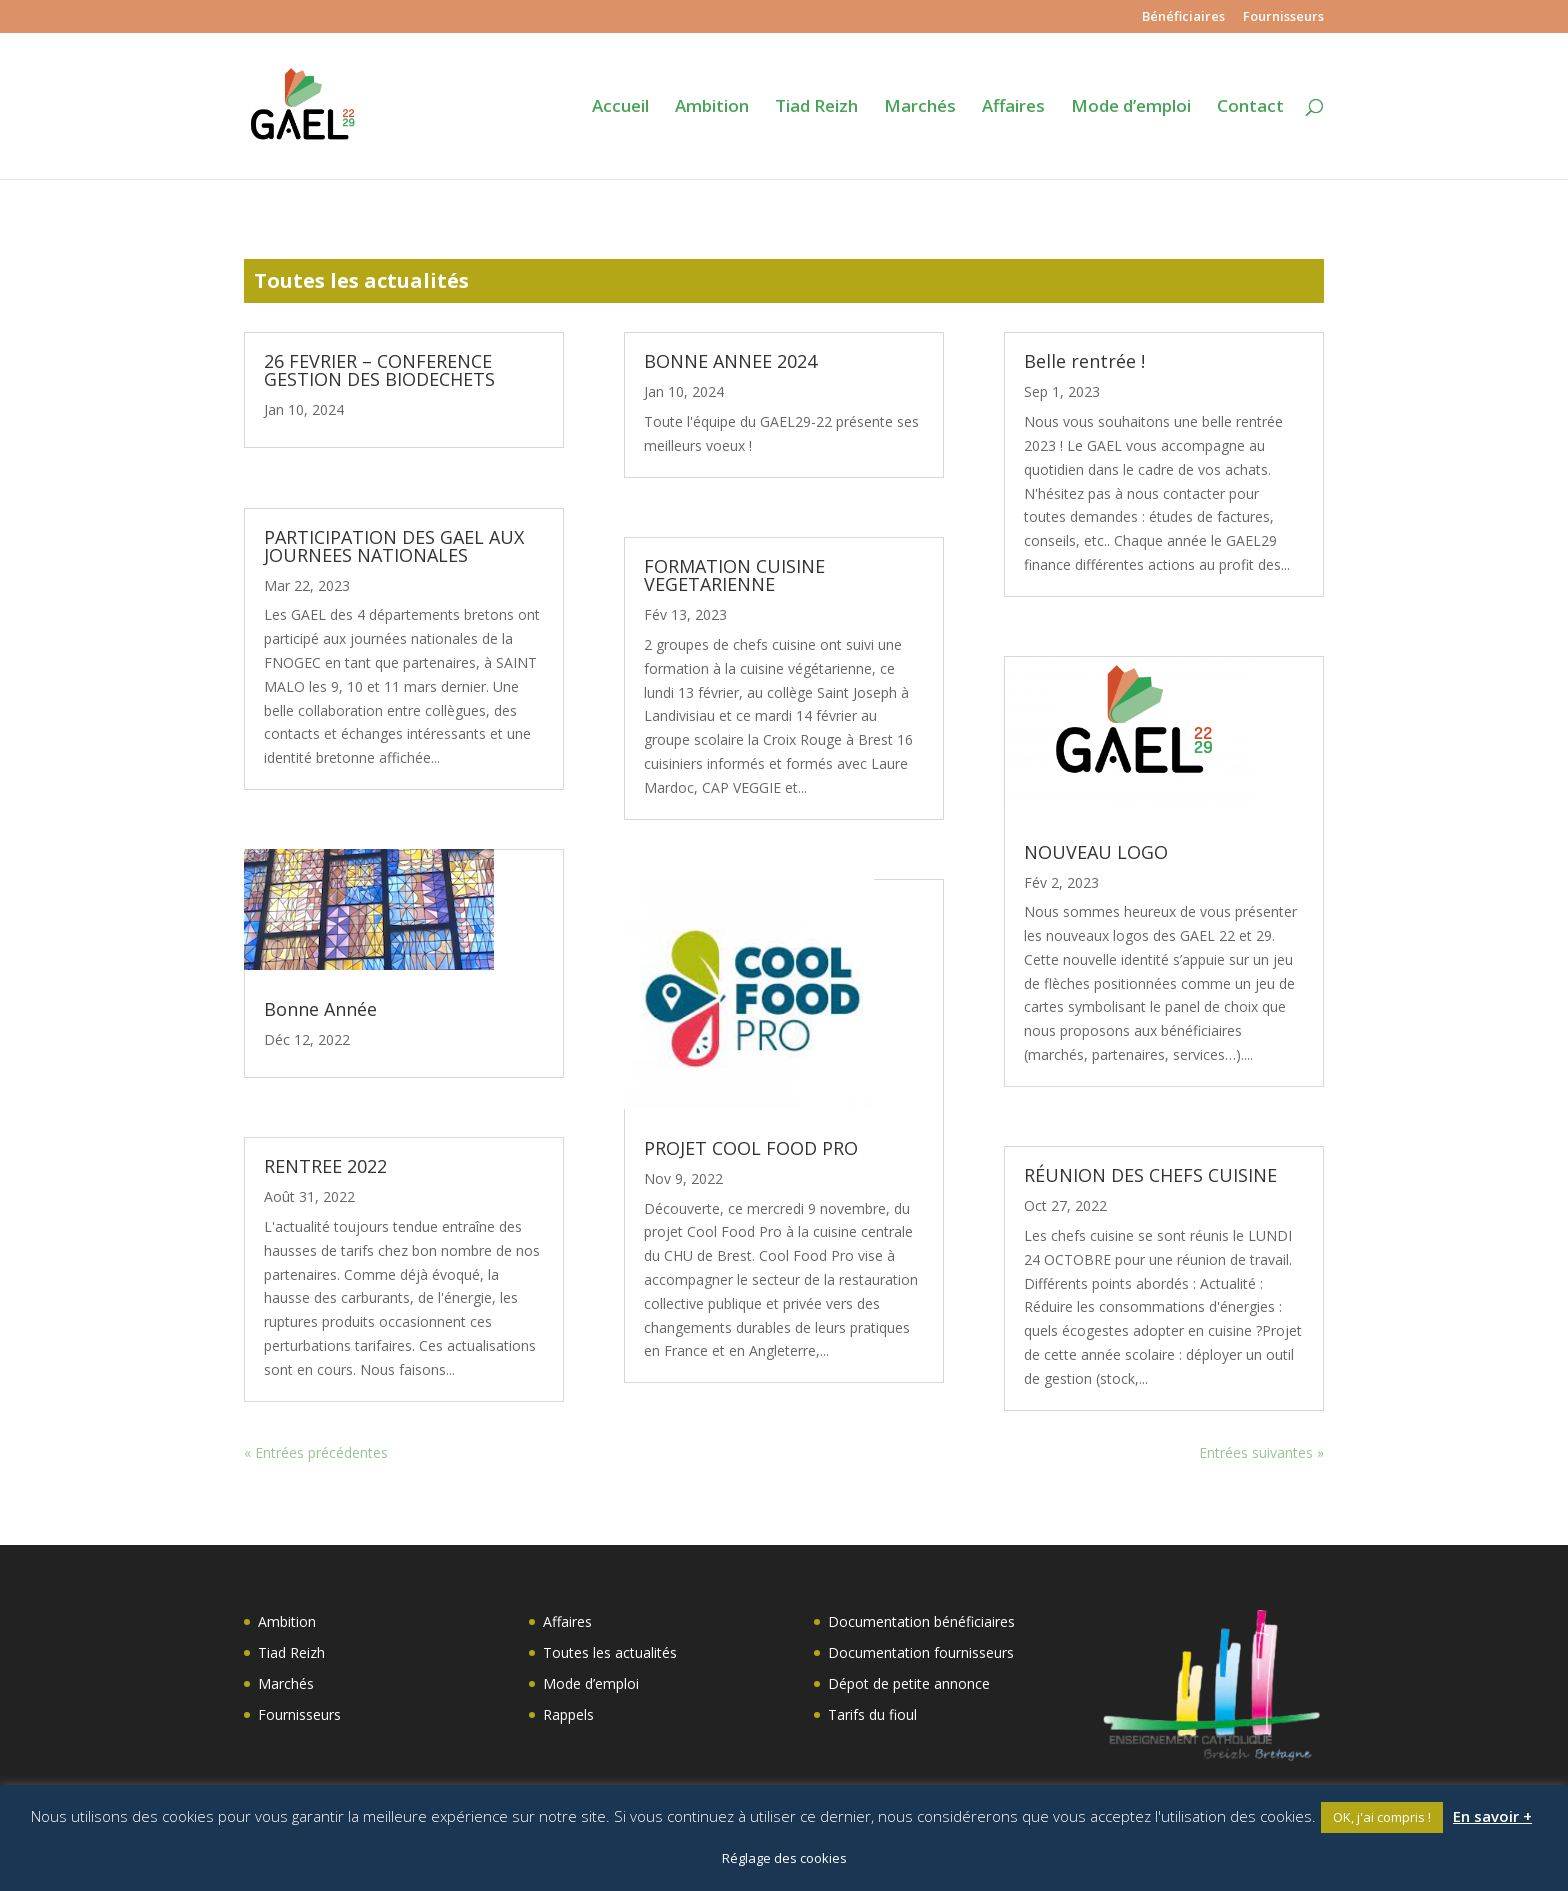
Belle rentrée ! (1084, 361)
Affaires (1013, 108)
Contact (1250, 108)
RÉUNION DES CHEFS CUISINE (1150, 1175)
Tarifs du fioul (872, 1714)
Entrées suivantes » (1261, 1452)
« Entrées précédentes (316, 1452)
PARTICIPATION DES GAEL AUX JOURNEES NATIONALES (394, 546)
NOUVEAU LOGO (1096, 852)
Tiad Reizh (816, 108)
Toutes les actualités (610, 1652)
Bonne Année (320, 1009)
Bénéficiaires (1183, 17)
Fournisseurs (1283, 17)
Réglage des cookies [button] (784, 1858)
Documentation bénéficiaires (921, 1621)
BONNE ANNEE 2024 (730, 361)
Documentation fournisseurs (921, 1652)
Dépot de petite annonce (909, 1683)
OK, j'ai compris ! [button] (1382, 1817)
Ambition (712, 108)
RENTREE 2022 (325, 1166)
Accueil (620, 108)
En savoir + (1492, 1816)
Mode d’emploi (1131, 108)
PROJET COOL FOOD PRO (751, 1148)
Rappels (568, 1714)
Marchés (920, 108)
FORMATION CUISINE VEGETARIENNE (734, 575)
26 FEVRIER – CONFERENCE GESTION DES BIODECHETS (379, 370)
